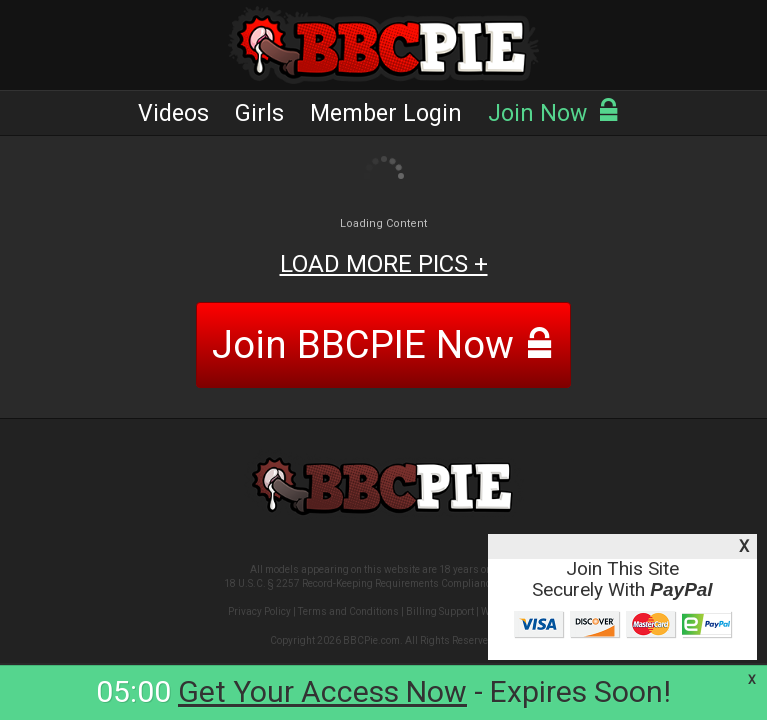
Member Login (386, 113)
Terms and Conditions (348, 611)
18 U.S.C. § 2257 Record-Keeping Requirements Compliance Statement (383, 583)
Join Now (554, 113)
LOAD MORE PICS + (384, 264)
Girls (259, 113)
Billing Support (440, 611)
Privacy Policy (259, 611)
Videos (173, 113)
